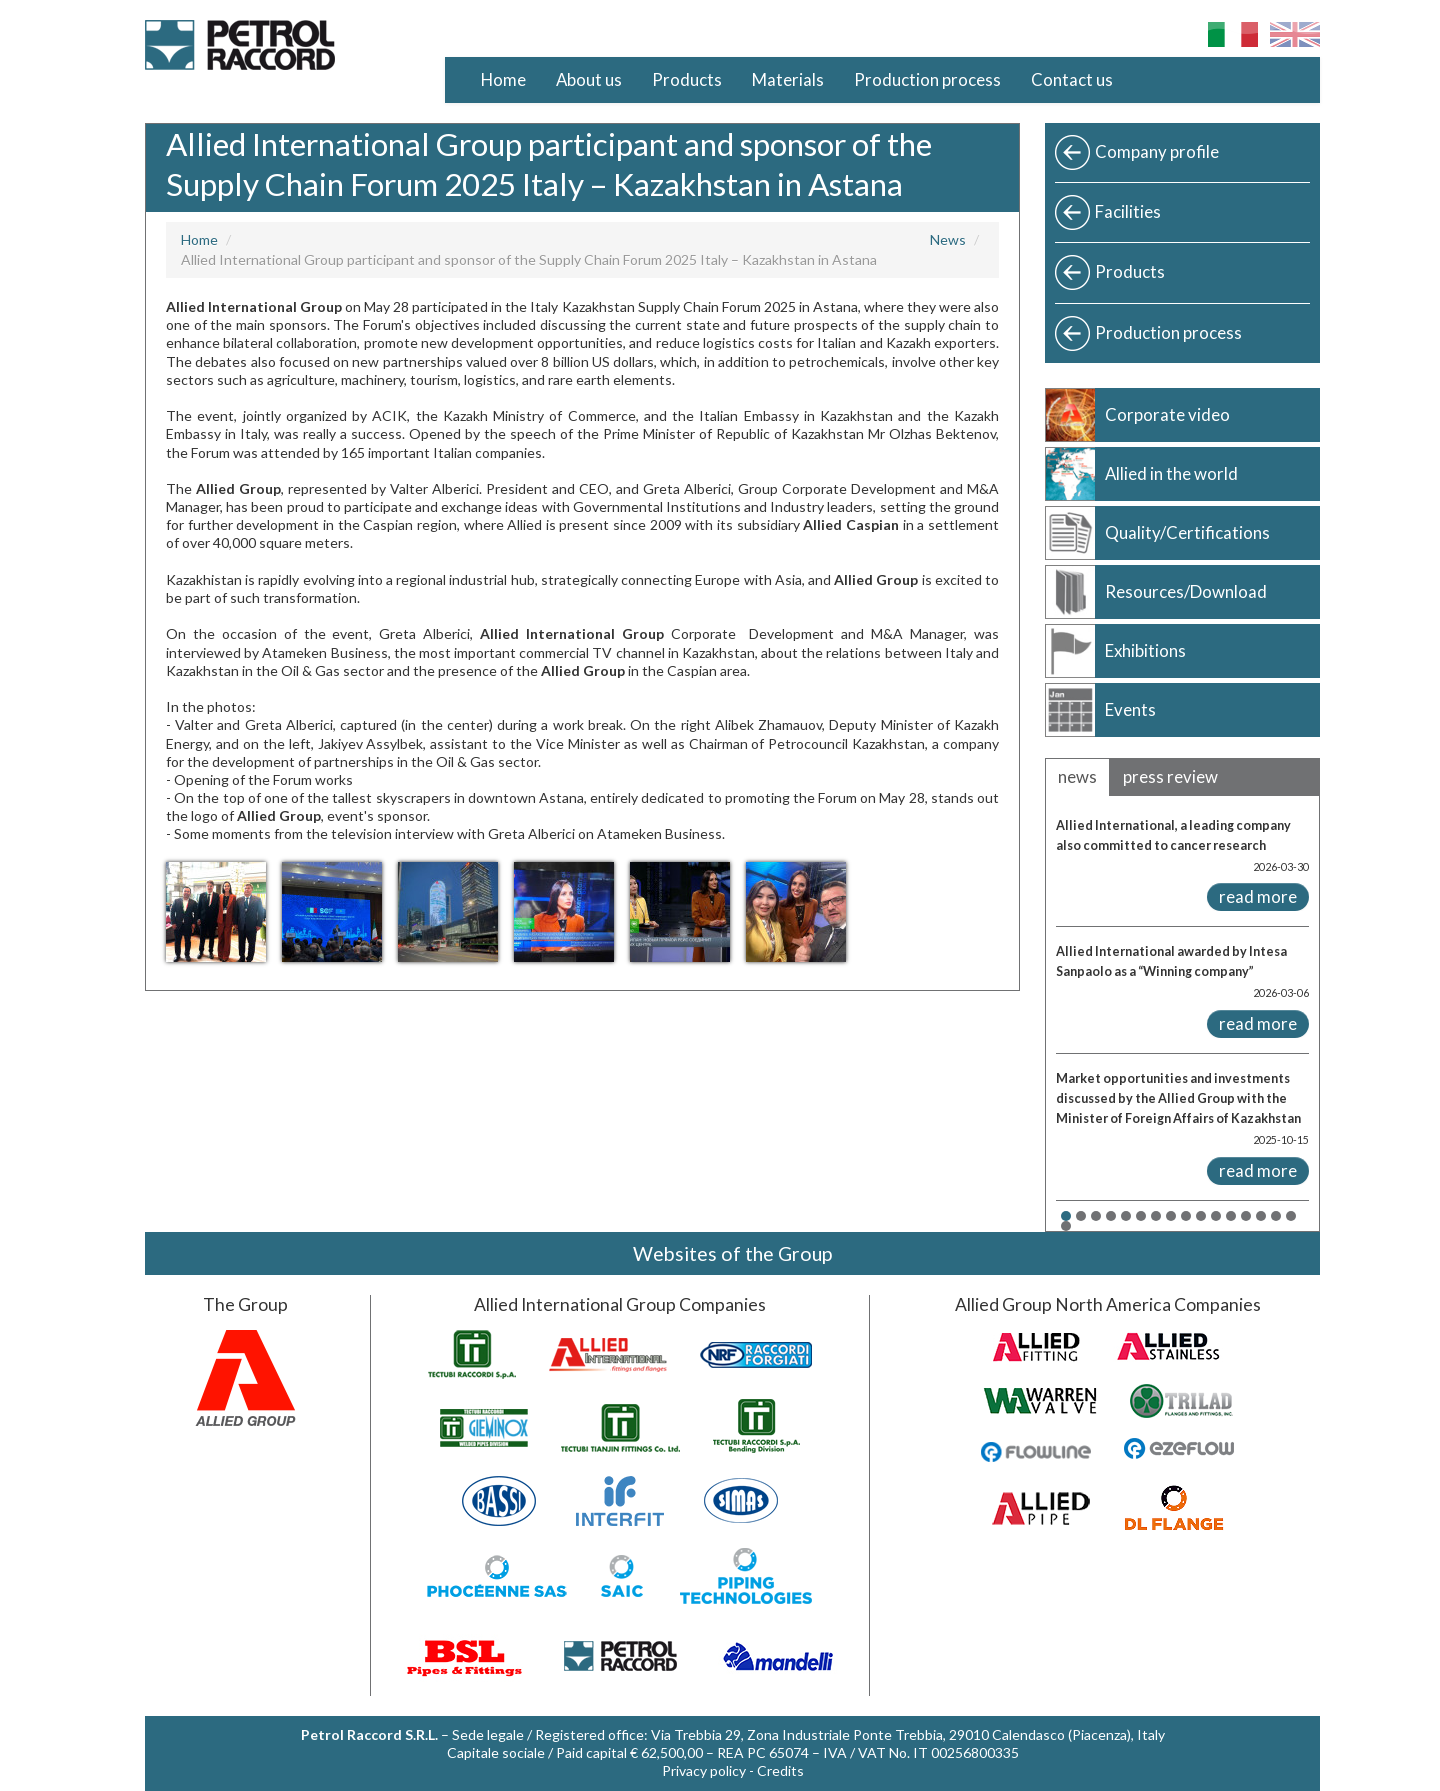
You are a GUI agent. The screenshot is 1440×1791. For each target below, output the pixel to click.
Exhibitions (1145, 650)
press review (1170, 776)
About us (589, 79)
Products (687, 79)
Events (1130, 709)
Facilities (1128, 211)
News (948, 239)
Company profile (1157, 151)
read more (1258, 896)
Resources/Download (1186, 591)
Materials (788, 79)
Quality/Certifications (1187, 532)
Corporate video (1167, 414)
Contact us (1072, 79)
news (1077, 776)
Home (503, 79)
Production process (927, 79)
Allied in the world (1171, 473)
